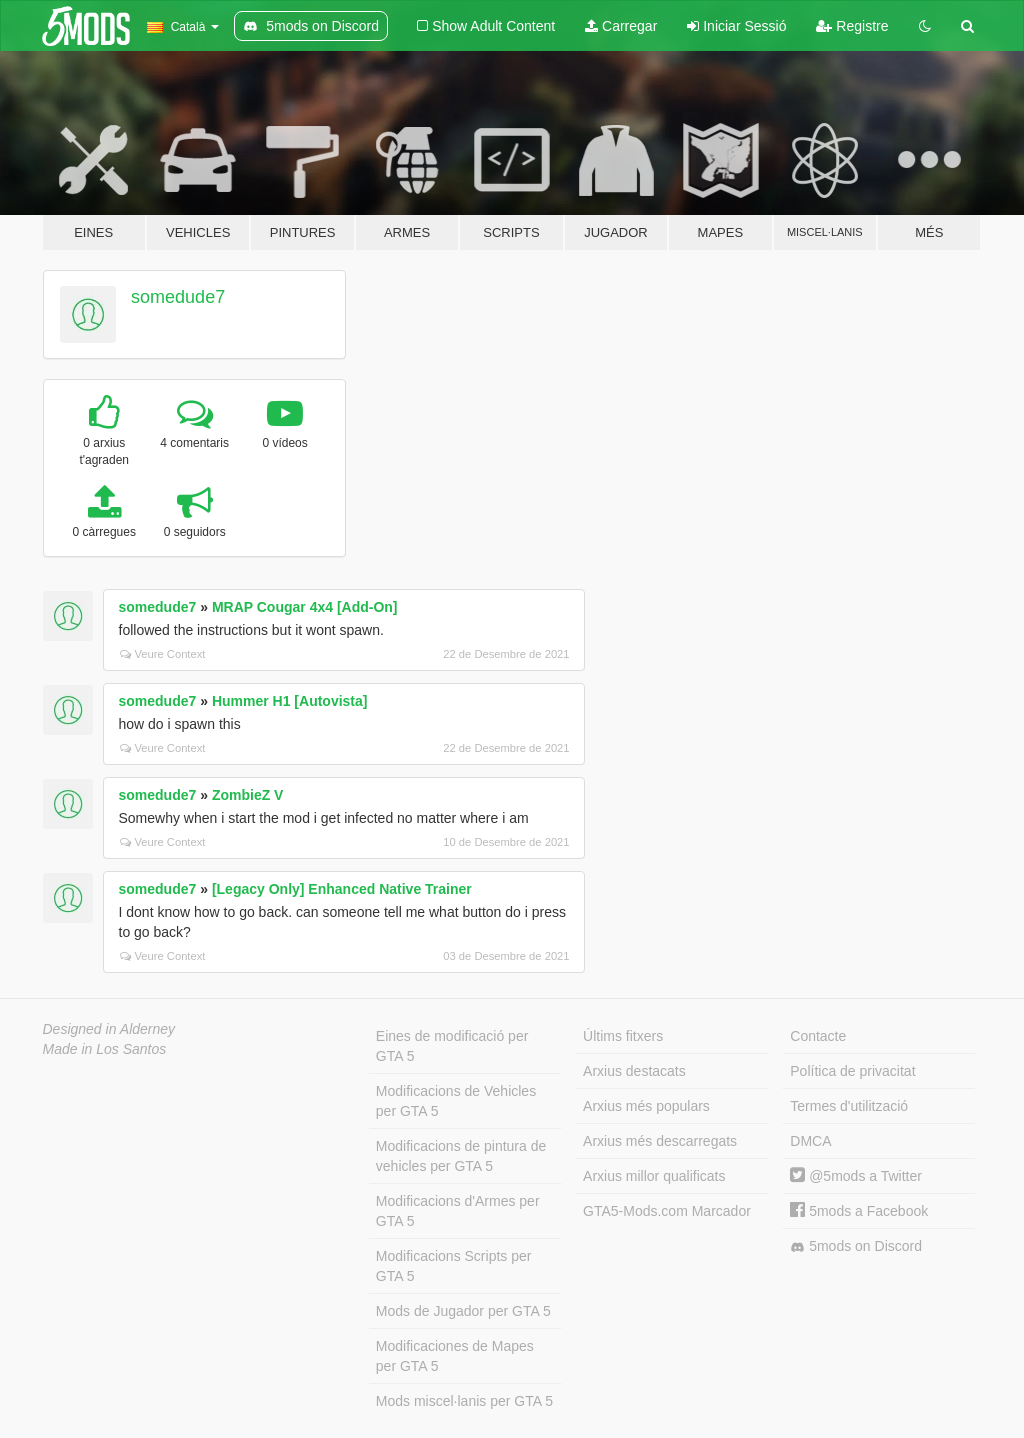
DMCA (810, 1141)
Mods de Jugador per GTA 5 (463, 1311)
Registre (852, 26)
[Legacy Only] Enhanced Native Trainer (342, 889)
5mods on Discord (856, 1246)
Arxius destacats (634, 1071)
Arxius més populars (646, 1106)
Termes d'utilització (849, 1106)
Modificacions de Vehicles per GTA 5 (456, 1101)
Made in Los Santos (105, 1049)
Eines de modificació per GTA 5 (452, 1046)
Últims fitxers (623, 1036)
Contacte (818, 1036)
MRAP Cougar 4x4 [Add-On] (305, 607)
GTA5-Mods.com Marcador (667, 1211)
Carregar (621, 26)
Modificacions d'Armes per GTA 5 (458, 1211)
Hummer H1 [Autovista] (290, 701)
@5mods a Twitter (856, 1176)
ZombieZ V (248, 795)
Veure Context (163, 654)
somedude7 (178, 297)
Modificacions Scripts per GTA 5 (454, 1266)
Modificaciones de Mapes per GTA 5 (455, 1356)
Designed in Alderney (109, 1029)
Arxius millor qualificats (654, 1176)
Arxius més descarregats (660, 1141)
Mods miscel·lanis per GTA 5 (464, 1401)
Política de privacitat (852, 1071)
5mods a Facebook (859, 1211)
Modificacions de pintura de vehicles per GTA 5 (461, 1156)
